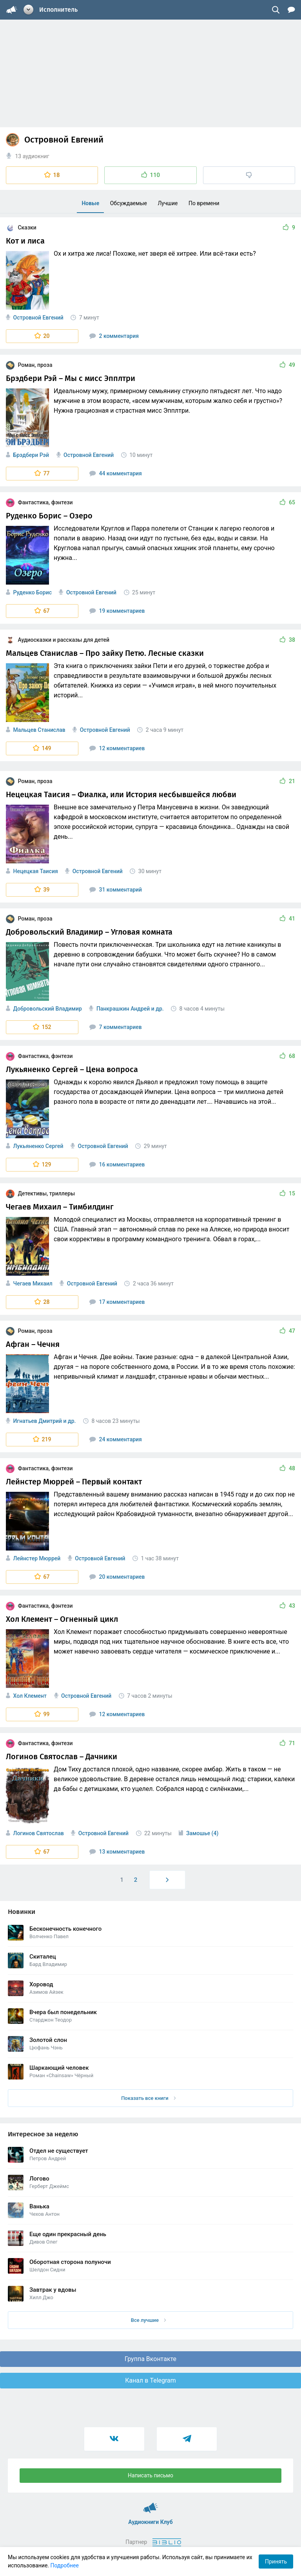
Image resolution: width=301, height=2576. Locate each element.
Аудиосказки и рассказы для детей (57, 640)
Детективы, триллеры (40, 1193)
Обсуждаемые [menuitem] (128, 203)
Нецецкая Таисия (35, 871)
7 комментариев (115, 1027)
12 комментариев (117, 748)
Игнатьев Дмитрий (37, 1421)
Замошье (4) (202, 1833)
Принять (276, 2561)
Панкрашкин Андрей (123, 1008)
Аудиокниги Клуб (150, 2504)
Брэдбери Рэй (31, 455)
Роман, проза (29, 365)
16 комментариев (117, 1164)
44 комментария (115, 473)
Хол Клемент (30, 1696)
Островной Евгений (38, 317)
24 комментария (115, 1439)
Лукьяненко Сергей (38, 1146)
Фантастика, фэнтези (39, 502)
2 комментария (114, 336)
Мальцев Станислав (39, 730)
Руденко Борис (32, 592)
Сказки (21, 227)
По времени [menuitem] (204, 203)
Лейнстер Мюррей (36, 1558)
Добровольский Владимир (47, 1008)
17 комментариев (117, 1302)
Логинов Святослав (38, 1833)
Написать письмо (150, 2475)
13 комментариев (117, 1852)
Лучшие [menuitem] (168, 203)
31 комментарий (115, 889)
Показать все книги (148, 2098)
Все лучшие (148, 2320)
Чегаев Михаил (32, 1283)
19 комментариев (117, 611)
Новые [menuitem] (90, 203)
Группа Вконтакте (150, 2359)
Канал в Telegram (150, 2380)
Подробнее (65, 2565)
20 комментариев (117, 1577)
